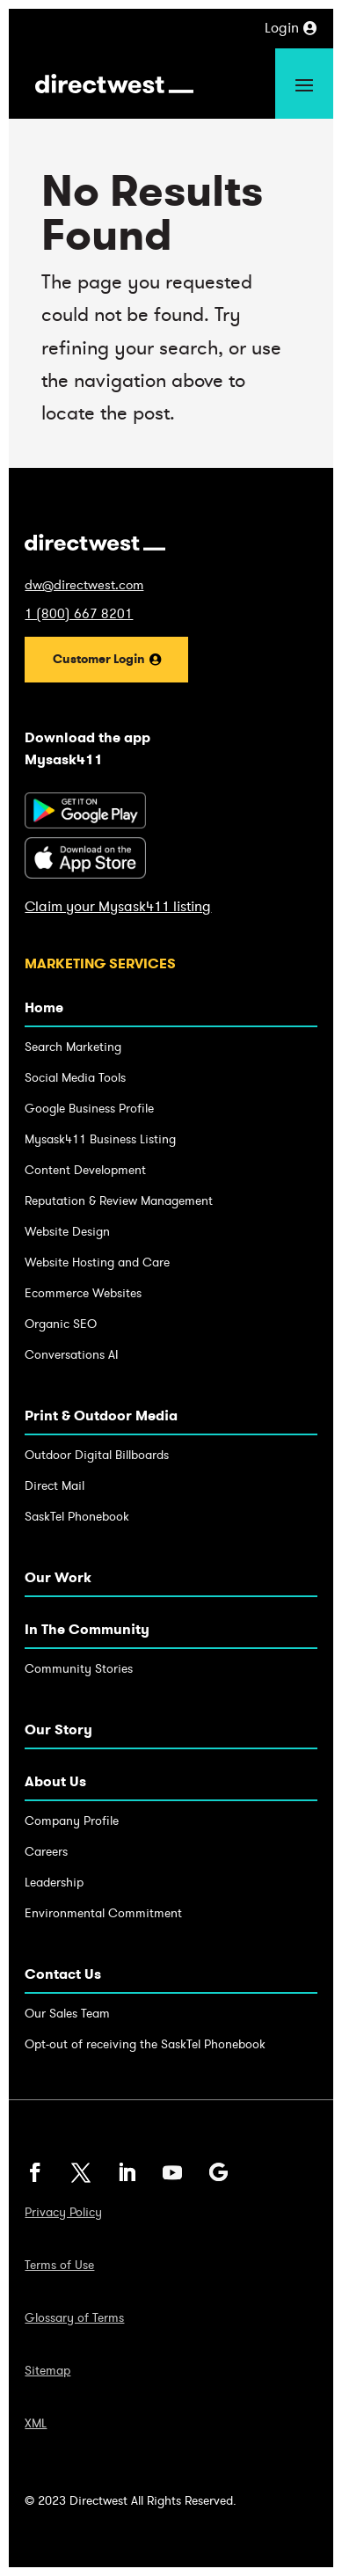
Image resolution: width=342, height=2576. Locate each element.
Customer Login (99, 659)
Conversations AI (72, 1354)
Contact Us (63, 1974)
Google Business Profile (89, 1108)
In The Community (87, 1629)
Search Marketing (73, 1047)
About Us (55, 1781)
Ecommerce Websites (83, 1293)
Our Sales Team (67, 2013)
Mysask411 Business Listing (100, 1139)
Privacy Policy (63, 2213)
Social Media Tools (75, 1077)
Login (282, 28)
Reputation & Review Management (119, 1201)
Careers (46, 1851)
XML (36, 2424)
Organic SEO (61, 1324)
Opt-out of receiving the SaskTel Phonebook (145, 2044)
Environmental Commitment (103, 1913)
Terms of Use (59, 2265)
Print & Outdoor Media (101, 1415)
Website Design (67, 1231)
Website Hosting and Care (97, 1262)
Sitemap (47, 2371)
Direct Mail (54, 1486)
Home (44, 1007)
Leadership (54, 1882)
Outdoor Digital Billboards (97, 1455)
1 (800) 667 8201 (79, 614)
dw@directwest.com (84, 585)
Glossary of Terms (74, 2318)
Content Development (85, 1170)
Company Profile (72, 1821)
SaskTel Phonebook (77, 1516)
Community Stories (79, 1668)
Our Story (58, 1729)
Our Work (58, 1577)
